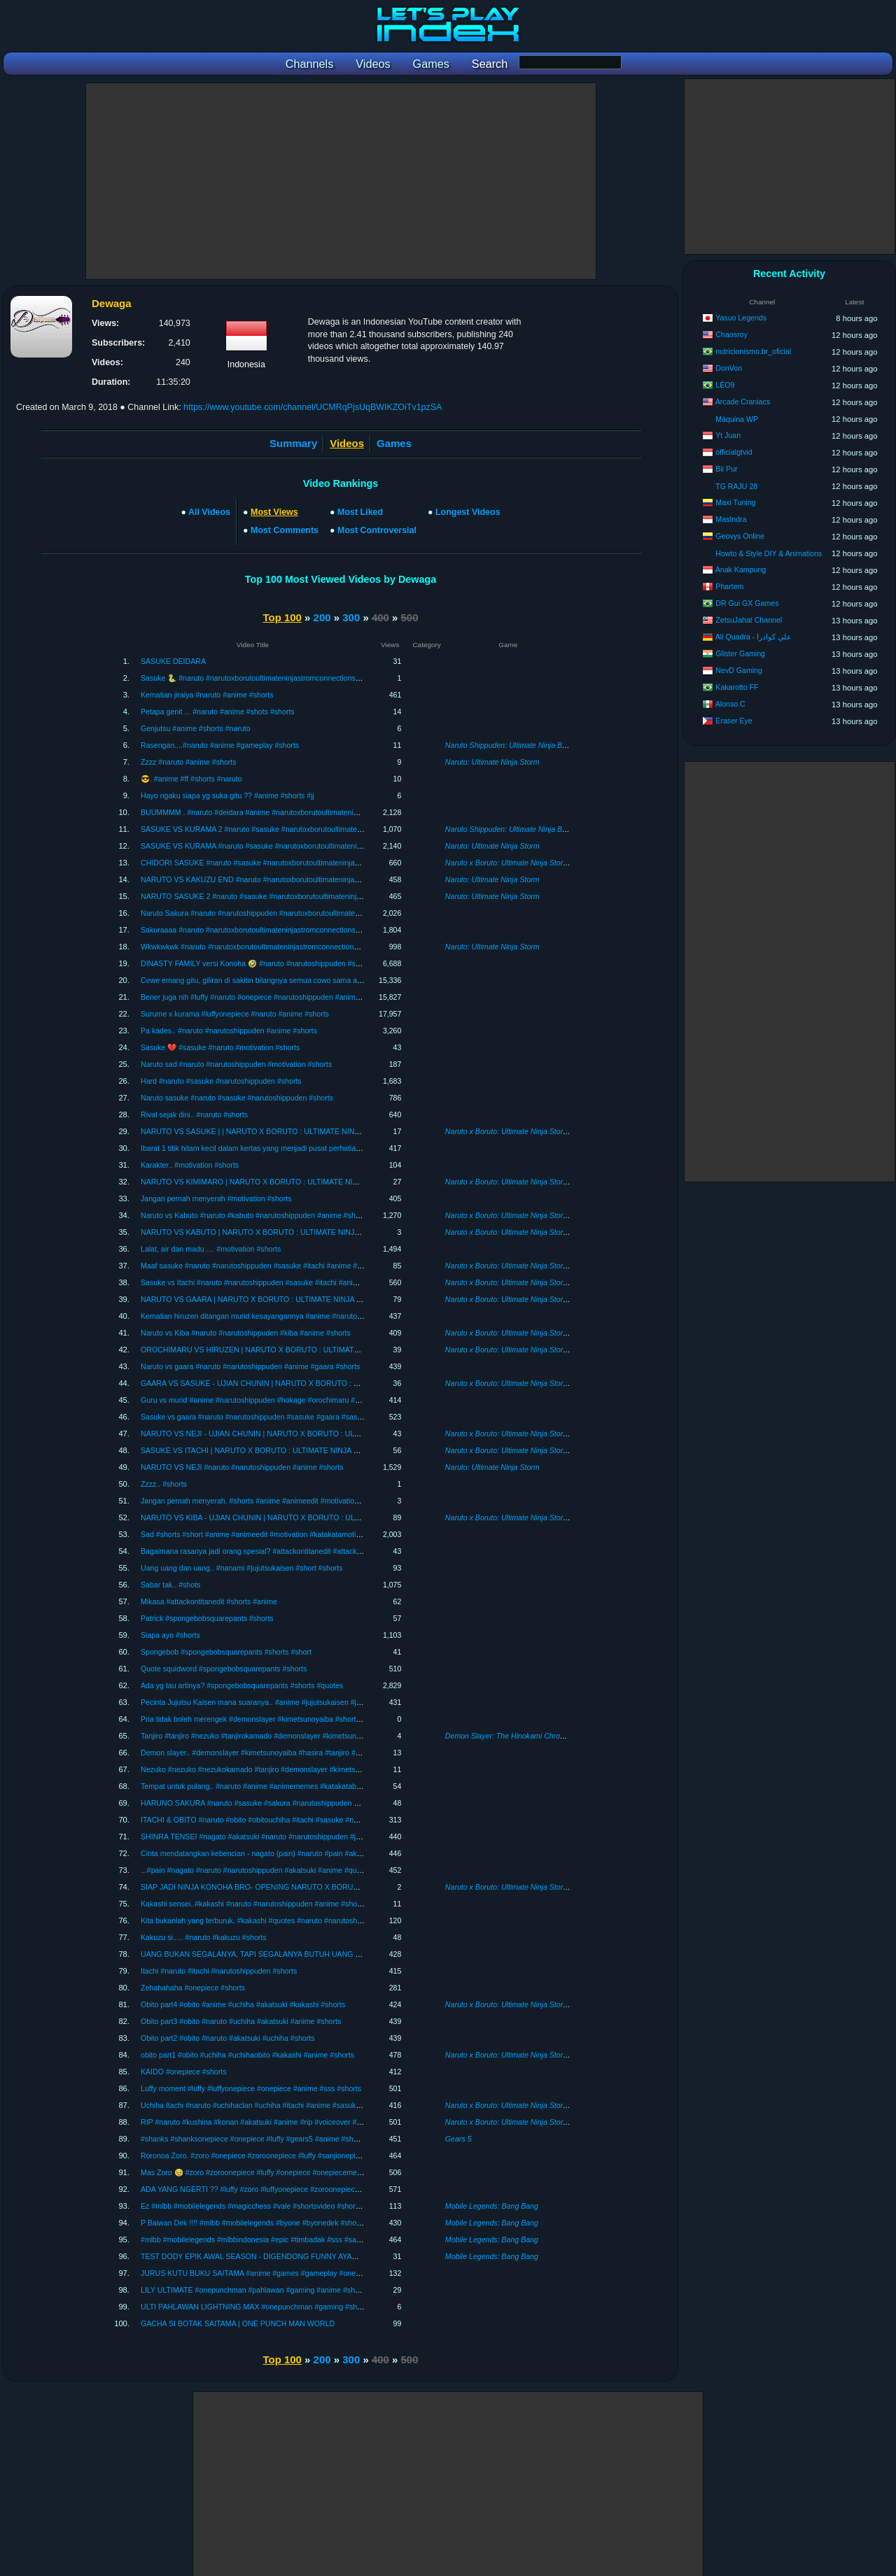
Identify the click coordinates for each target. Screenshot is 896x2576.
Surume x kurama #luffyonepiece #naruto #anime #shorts (235, 1014)
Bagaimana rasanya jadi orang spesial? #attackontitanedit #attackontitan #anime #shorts (286, 1551)
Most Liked (360, 512)
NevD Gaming (738, 670)
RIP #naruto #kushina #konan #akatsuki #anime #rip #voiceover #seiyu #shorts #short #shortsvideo (304, 2122)
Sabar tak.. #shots (170, 1584)
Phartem (729, 586)
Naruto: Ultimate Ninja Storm (492, 762)
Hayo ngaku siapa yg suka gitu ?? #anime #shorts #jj (227, 795)
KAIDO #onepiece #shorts (184, 2071)
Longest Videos (467, 512)
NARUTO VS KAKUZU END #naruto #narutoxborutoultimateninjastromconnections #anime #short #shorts (314, 879)
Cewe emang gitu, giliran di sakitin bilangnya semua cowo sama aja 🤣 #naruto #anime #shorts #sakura (311, 980)
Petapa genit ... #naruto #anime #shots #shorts (218, 711)
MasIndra (730, 519)
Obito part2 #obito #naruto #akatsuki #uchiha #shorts (228, 2038)
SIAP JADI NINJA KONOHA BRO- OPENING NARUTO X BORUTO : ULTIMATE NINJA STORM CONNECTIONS (327, 1887)
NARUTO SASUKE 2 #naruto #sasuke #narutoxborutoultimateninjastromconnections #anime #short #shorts (317, 896)
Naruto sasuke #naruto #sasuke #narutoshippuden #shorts (237, 1098)
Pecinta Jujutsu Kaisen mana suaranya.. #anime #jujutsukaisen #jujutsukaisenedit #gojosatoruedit (301, 1702)
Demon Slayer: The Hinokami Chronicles (512, 1736)
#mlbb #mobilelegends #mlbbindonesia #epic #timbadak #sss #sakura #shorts (269, 2239)
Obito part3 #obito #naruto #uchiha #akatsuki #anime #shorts (241, 2021)
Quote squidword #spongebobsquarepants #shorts (224, 1668)
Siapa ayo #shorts (170, 1635)
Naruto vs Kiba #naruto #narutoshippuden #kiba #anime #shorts (246, 1333)
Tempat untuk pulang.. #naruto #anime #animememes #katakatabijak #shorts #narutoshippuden (298, 1786)
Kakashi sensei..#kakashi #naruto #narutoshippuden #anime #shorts (253, 1903)
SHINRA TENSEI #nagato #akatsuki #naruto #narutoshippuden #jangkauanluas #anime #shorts (298, 1836)
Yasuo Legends (740, 317)
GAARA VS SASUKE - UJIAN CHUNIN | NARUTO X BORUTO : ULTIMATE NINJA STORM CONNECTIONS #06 (326, 1383)
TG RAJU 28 (736, 486)
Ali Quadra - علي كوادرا (753, 636)
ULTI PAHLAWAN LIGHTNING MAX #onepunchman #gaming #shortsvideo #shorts (277, 2306)
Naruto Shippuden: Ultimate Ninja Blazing (513, 745)
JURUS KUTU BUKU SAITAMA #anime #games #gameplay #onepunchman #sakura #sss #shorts (302, 2273)
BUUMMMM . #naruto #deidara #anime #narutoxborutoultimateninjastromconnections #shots (293, 812)
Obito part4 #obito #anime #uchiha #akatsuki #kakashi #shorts (243, 2004)
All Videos (209, 512)
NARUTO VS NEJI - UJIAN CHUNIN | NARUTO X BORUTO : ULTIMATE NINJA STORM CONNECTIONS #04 (322, 1433)
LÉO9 (724, 385)
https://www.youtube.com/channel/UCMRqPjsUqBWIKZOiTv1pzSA (312, 407)
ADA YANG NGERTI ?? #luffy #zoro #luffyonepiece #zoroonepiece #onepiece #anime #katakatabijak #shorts (319, 2189)
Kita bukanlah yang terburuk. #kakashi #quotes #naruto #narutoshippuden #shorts (275, 1920)
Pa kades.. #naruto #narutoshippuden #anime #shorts (229, 1030)
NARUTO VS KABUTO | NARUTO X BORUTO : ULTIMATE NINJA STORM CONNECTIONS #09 (300, 1232)
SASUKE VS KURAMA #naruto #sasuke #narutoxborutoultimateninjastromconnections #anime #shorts (309, 846)
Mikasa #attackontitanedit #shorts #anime (209, 1601)
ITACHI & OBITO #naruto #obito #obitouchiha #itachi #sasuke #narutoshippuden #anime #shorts (299, 1820)
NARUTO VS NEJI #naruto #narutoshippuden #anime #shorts (242, 1467)
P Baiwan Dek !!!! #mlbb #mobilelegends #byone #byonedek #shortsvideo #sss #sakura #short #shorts (309, 2222)
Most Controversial (376, 530)
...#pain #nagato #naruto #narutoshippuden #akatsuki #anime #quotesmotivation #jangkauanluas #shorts (313, 1870)
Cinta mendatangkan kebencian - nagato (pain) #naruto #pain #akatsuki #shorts (271, 1853)
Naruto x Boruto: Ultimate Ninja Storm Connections (528, 862)
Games (394, 443)
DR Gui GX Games (746, 603)
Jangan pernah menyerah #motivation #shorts (216, 1198)
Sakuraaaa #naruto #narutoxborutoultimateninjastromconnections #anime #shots (273, 930)
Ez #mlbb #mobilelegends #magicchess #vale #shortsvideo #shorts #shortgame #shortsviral (291, 2206)
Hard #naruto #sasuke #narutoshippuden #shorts (221, 1081)
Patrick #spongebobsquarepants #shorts (207, 1618)
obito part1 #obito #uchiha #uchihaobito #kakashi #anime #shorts (247, 2055)
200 (322, 617)
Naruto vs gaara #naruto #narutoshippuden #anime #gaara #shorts (250, 1366)
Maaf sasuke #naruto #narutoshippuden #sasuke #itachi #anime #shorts (259, 1265)
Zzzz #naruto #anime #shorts (189, 762)
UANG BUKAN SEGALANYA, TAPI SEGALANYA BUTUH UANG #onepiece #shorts (278, 1954)
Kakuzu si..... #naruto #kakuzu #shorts (204, 1937)
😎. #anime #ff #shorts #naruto (191, 778)
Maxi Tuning (735, 502)
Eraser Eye (733, 720)
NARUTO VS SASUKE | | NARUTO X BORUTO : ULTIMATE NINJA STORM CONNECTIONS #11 (302, 1131)
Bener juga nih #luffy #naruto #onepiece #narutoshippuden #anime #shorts (263, 997)
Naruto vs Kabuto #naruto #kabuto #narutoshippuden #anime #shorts (254, 1215)
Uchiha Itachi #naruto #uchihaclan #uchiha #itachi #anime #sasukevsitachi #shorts (276, 2105)
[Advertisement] (341, 181)
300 (351, 617)
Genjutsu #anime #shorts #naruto (196, 728)
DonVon (728, 368)
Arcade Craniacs (742, 401)
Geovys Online (739, 536)
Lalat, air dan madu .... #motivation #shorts (211, 1249)
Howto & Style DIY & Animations (768, 553)
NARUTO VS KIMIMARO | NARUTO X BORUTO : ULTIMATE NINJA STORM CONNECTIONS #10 (303, 1181)
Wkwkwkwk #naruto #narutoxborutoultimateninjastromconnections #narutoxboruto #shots (287, 946)
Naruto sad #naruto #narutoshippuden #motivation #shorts (236, 1064)
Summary (293, 443)
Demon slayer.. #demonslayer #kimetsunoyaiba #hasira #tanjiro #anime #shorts (271, 1752)
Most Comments (284, 530)
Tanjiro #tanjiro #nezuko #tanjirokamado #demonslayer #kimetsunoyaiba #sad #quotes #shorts (296, 1736)
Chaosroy (731, 334)
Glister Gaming (740, 653)
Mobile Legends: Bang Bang (491, 2206)
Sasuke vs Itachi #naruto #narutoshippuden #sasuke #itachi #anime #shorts (265, 1282)
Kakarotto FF (736, 687)
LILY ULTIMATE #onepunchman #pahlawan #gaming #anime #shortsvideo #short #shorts (287, 2290)
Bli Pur (726, 469)
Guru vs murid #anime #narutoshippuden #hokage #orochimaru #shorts (258, 1400)
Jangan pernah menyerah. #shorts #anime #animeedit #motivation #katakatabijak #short (285, 1500)
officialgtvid (733, 452)
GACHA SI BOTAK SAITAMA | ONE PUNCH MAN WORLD (238, 2323)
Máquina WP (736, 419)
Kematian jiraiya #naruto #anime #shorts (207, 695)
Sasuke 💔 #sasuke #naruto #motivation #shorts (220, 1047)
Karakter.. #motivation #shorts (190, 1165)
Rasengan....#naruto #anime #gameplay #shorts (220, 745)
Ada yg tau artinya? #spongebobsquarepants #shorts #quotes (242, 1685)
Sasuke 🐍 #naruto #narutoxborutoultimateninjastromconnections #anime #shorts (274, 678)
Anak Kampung (740, 569)
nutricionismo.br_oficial (753, 351)
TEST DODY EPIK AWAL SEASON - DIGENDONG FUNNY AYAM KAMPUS (266, 2256)
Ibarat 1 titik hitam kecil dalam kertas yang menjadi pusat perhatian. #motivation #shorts (284, 1148)
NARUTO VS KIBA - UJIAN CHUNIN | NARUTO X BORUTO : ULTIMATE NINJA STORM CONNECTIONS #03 (322, 1517)
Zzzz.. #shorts (164, 1484)
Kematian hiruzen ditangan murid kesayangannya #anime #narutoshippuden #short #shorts (290, 1316)
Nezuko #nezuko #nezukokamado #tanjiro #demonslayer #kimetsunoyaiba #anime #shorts (289, 1769)
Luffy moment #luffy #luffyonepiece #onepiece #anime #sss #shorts (251, 2088)
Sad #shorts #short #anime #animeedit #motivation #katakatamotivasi (255, 1534)
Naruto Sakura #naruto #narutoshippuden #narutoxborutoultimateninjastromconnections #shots (297, 913)
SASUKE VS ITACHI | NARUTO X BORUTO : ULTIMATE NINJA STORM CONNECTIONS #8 (294, 1450)
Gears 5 (458, 2139)
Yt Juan (728, 435)
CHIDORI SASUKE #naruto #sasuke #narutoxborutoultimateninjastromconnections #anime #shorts (303, 862)
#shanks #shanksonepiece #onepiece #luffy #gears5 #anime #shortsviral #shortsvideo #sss (291, 2139)
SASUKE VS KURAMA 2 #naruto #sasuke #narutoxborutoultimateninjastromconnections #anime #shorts (312, 829)
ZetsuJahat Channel (748, 620)
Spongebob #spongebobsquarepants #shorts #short (226, 1652)
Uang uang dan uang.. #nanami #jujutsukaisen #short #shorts (242, 1568)
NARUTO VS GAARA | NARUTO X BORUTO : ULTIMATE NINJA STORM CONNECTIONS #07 (297, 1299)
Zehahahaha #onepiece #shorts (193, 1987)
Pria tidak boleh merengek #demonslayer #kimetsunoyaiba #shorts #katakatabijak (275, 1719)
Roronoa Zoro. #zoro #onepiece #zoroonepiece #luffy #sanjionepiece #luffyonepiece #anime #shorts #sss (314, 2155)
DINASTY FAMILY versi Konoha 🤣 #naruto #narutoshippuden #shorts (256, 963)
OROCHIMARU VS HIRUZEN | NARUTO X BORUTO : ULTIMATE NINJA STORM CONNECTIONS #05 (311, 1349)
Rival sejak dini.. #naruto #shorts (194, 1114)
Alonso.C (730, 704)
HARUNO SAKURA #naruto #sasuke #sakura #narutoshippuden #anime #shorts (273, 1803)
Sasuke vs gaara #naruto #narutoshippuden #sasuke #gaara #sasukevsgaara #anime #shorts (294, 1417)
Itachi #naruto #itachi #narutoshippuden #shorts (219, 1971)
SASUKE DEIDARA (173, 661)
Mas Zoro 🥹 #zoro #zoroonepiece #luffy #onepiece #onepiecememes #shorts (269, 2172)
